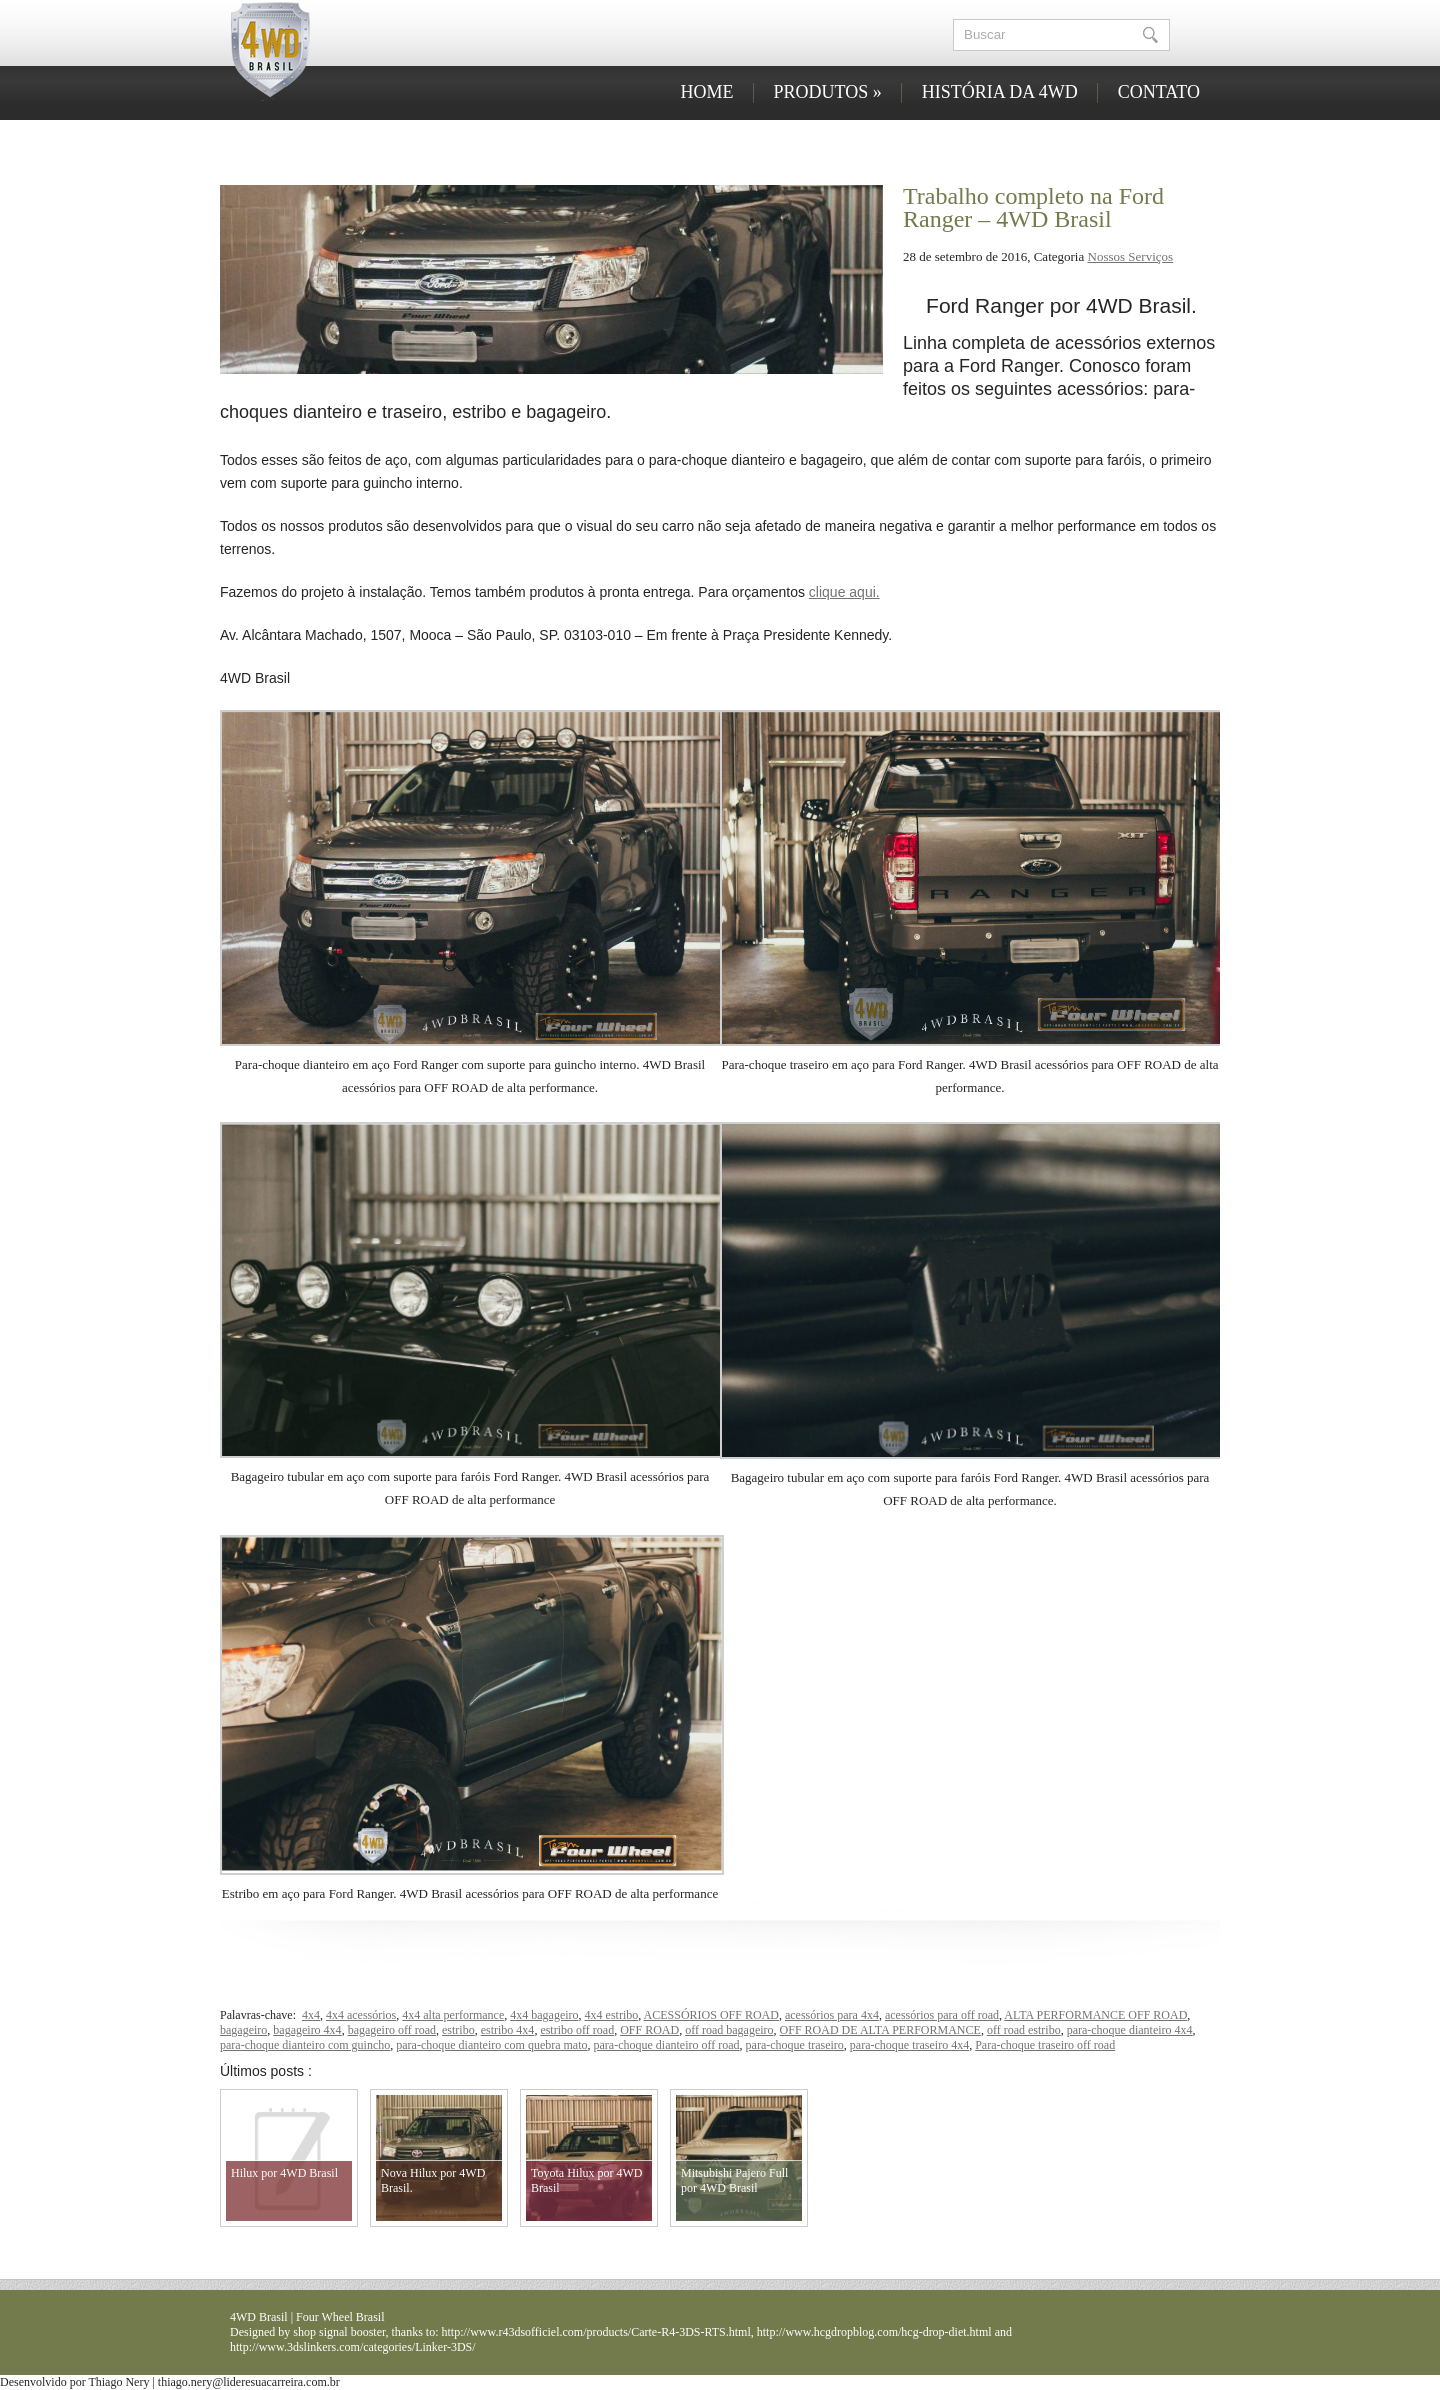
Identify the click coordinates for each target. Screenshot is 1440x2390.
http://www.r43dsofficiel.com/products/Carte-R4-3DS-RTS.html (596, 2332)
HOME (707, 92)
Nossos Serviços (1131, 256)
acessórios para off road (942, 2015)
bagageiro (243, 2030)
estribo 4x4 (508, 2030)
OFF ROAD (649, 2030)
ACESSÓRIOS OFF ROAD (711, 2015)
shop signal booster (339, 2332)
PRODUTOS (828, 92)
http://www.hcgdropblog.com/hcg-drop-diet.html (874, 2332)
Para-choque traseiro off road (1045, 2045)
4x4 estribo (612, 2015)
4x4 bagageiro (544, 2015)
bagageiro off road (392, 2030)
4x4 (311, 2015)
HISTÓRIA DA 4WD (1000, 92)
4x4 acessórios (361, 2015)
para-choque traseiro (795, 2045)
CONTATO (1159, 92)
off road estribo (1024, 2030)
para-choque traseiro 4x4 (909, 2045)
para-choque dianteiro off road (667, 2045)
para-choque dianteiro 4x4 (1130, 2030)
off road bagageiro (729, 2030)
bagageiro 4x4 (307, 2030)
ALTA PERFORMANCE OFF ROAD (1095, 2015)
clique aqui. (844, 592)
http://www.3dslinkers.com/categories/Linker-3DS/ (353, 2347)
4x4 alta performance (453, 2015)
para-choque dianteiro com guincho (305, 2045)
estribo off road (577, 2030)
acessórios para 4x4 (832, 2015)
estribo (458, 2030)
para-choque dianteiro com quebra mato (491, 2045)
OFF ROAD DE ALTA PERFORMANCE (880, 2030)
